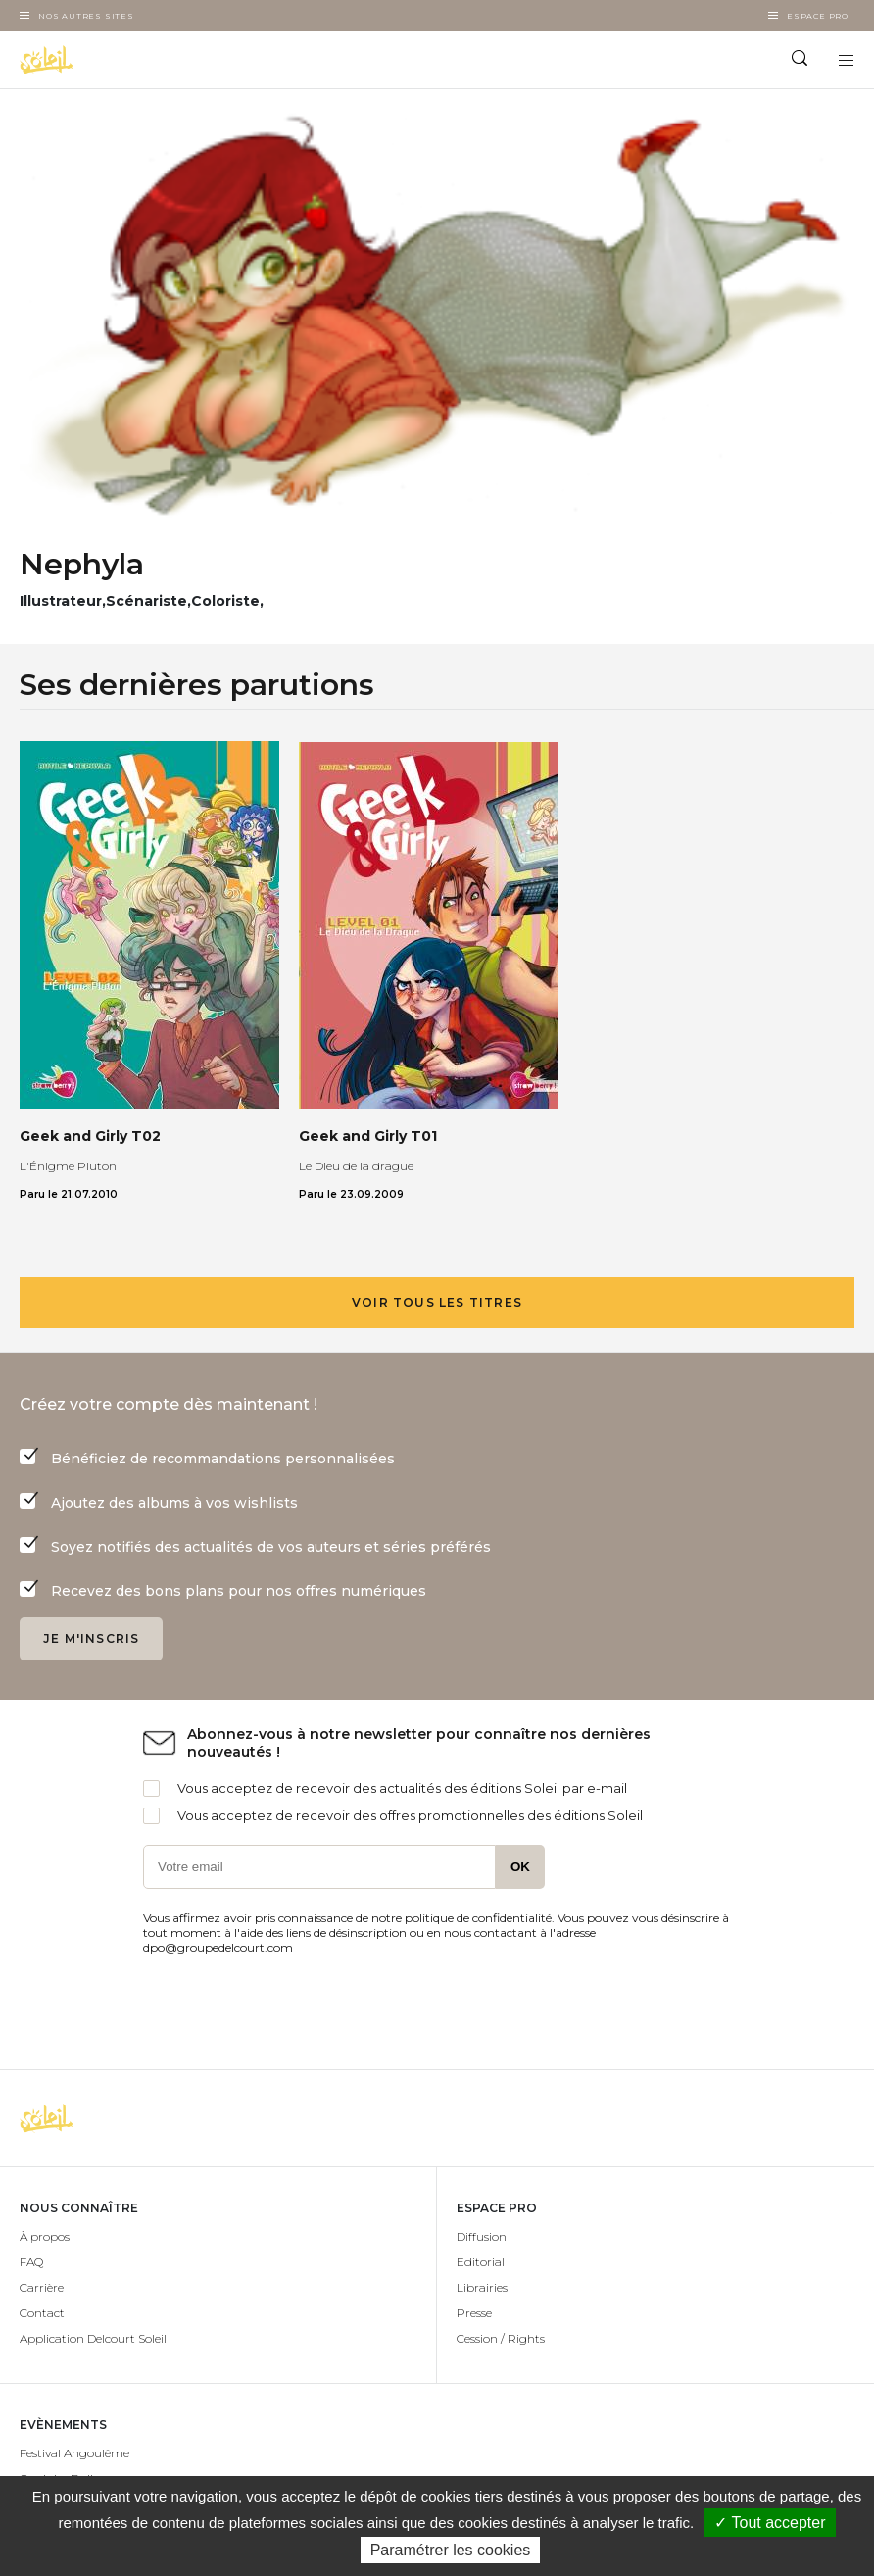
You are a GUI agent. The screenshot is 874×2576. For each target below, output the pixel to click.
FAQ (31, 2261)
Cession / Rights (501, 2338)
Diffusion (482, 2236)
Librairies (482, 2287)
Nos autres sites (86, 16)
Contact (42, 2312)
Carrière (42, 2287)
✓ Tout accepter (769, 2522)
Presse (474, 2312)
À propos (45, 2236)
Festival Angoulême (74, 2453)
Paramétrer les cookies (450, 2550)
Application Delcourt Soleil (93, 2338)
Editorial (481, 2261)
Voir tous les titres (437, 1302)
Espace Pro (818, 16)
